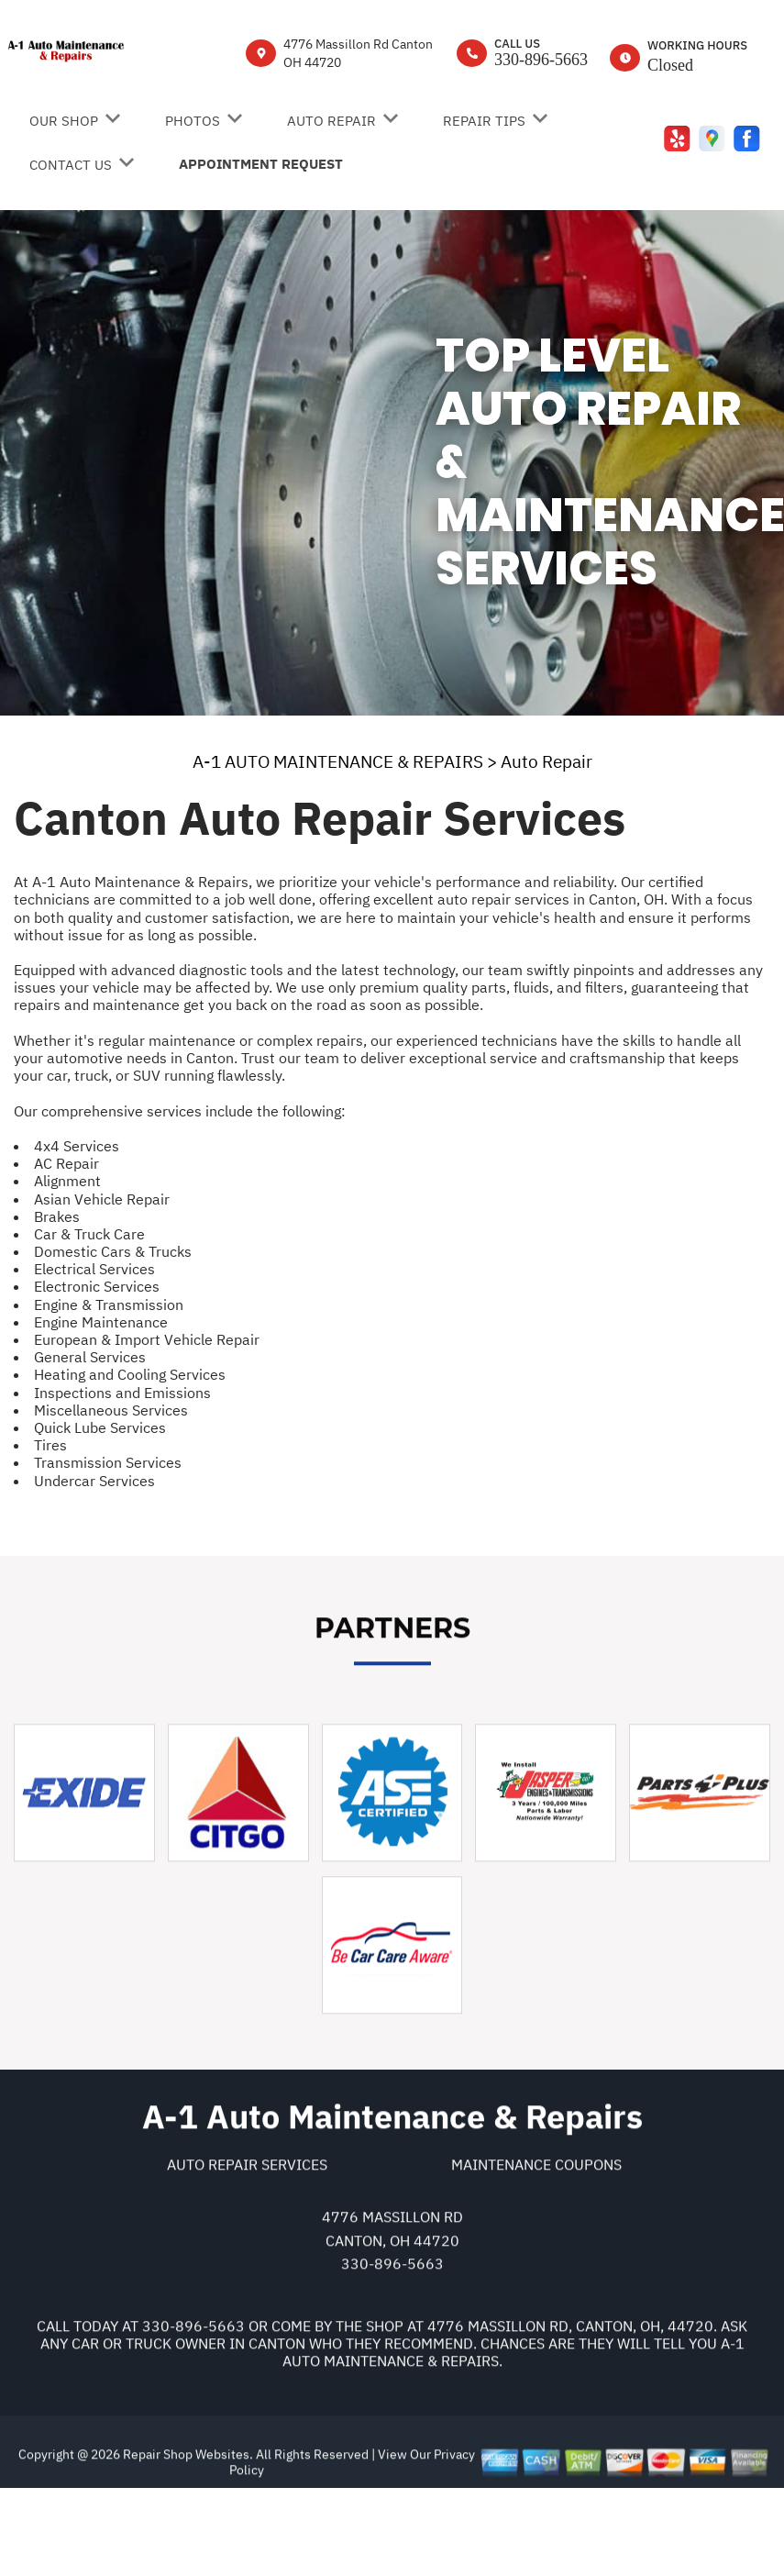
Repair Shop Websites (184, 2534)
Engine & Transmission (108, 1304)
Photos (192, 120)
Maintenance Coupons (536, 2244)
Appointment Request (261, 163)
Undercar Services (94, 1480)
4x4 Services (76, 1146)
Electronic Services (97, 1286)
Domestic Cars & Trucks (113, 1251)
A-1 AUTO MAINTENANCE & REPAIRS (338, 761)
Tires (50, 1445)
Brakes (57, 1216)
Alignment (67, 1180)
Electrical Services (94, 1269)
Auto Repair (331, 120)
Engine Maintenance (101, 1322)
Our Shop (63, 120)
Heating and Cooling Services (130, 1374)
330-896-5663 (541, 59)
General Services (90, 1357)
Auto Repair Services (247, 2244)
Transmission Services (108, 1462)
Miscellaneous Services (111, 1410)
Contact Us (70, 164)
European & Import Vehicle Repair (146, 1339)
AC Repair (66, 1163)
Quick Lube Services (100, 1427)
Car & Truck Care (89, 1234)
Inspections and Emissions (122, 1392)
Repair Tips (484, 120)
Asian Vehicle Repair (102, 1199)
